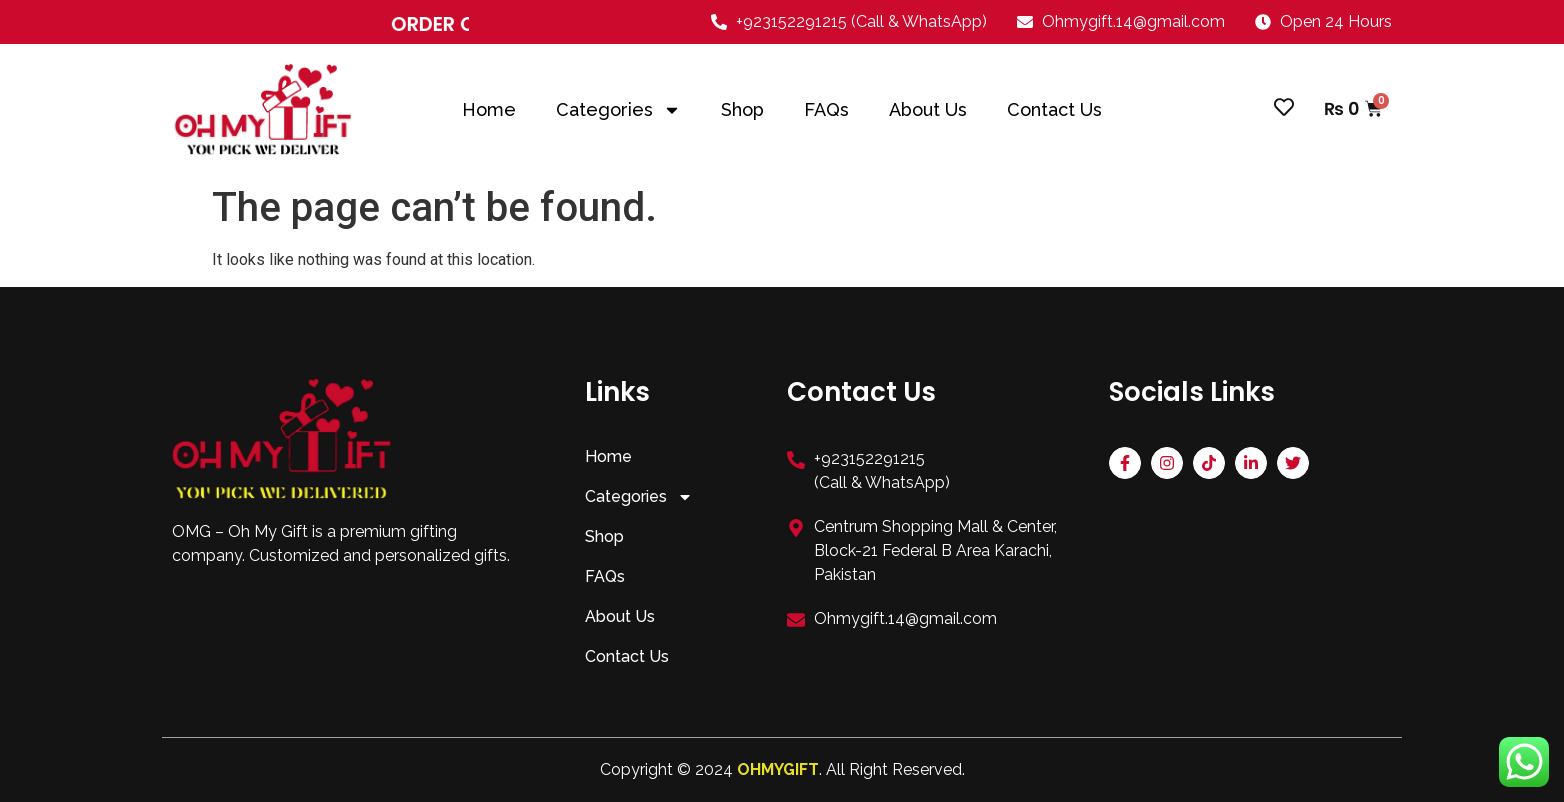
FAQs (826, 110)
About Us (928, 110)
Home (489, 110)
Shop (742, 110)
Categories (618, 110)
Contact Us (1054, 110)
